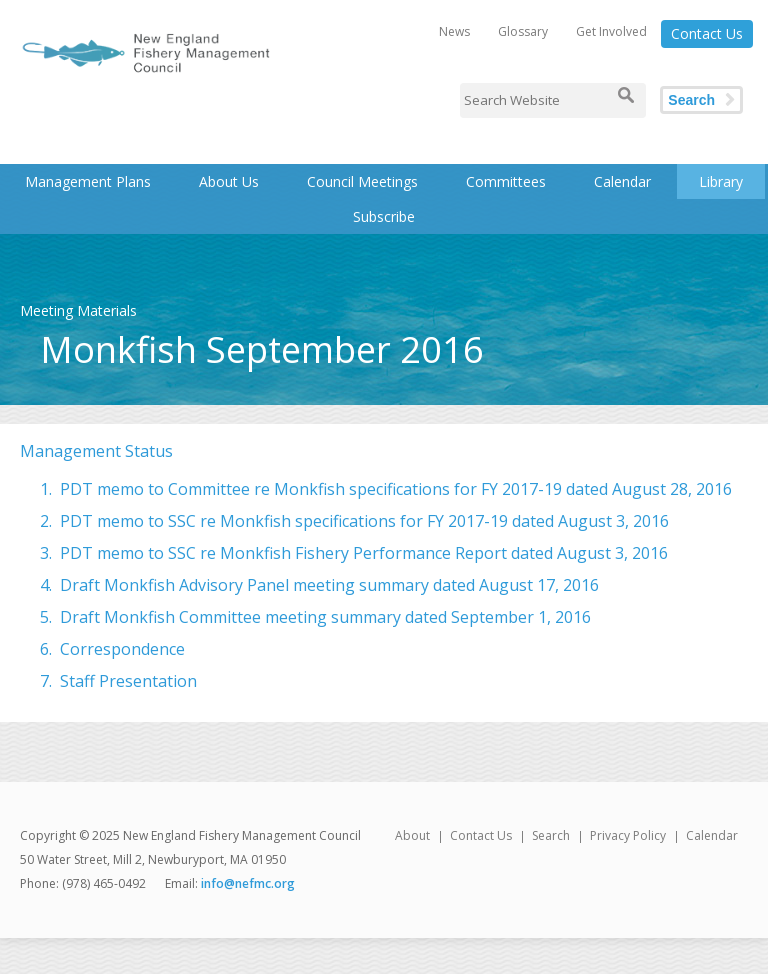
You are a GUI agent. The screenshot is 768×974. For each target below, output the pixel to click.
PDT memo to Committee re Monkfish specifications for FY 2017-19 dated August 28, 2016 (396, 489)
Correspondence (122, 649)
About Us (229, 181)
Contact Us (707, 33)
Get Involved (611, 31)
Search (691, 100)
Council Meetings (362, 181)
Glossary (523, 31)
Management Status (96, 451)
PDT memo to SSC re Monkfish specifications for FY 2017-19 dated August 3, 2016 (364, 521)
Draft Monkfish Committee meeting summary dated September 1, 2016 (325, 617)
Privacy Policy (628, 835)
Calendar (622, 181)
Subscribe (384, 216)
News (454, 31)
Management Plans (88, 181)
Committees (506, 181)
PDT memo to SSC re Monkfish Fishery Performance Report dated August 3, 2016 (364, 553)
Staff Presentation (128, 681)
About (412, 835)
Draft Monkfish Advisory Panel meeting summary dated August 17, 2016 (329, 585)
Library (721, 181)
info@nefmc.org (248, 883)
